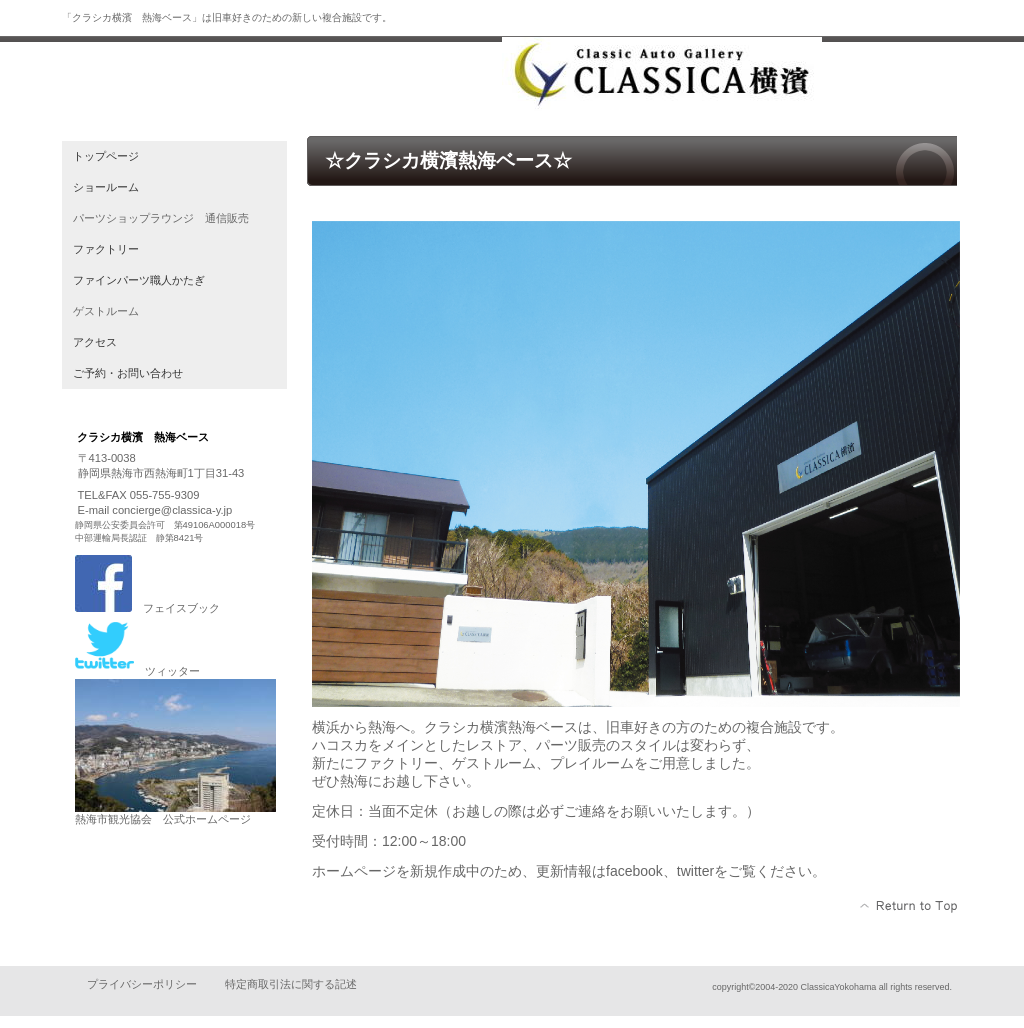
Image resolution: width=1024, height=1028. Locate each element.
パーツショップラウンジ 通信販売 (161, 218)
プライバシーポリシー (142, 984)
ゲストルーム (106, 311)
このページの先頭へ (909, 906)
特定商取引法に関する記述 (291, 984)
